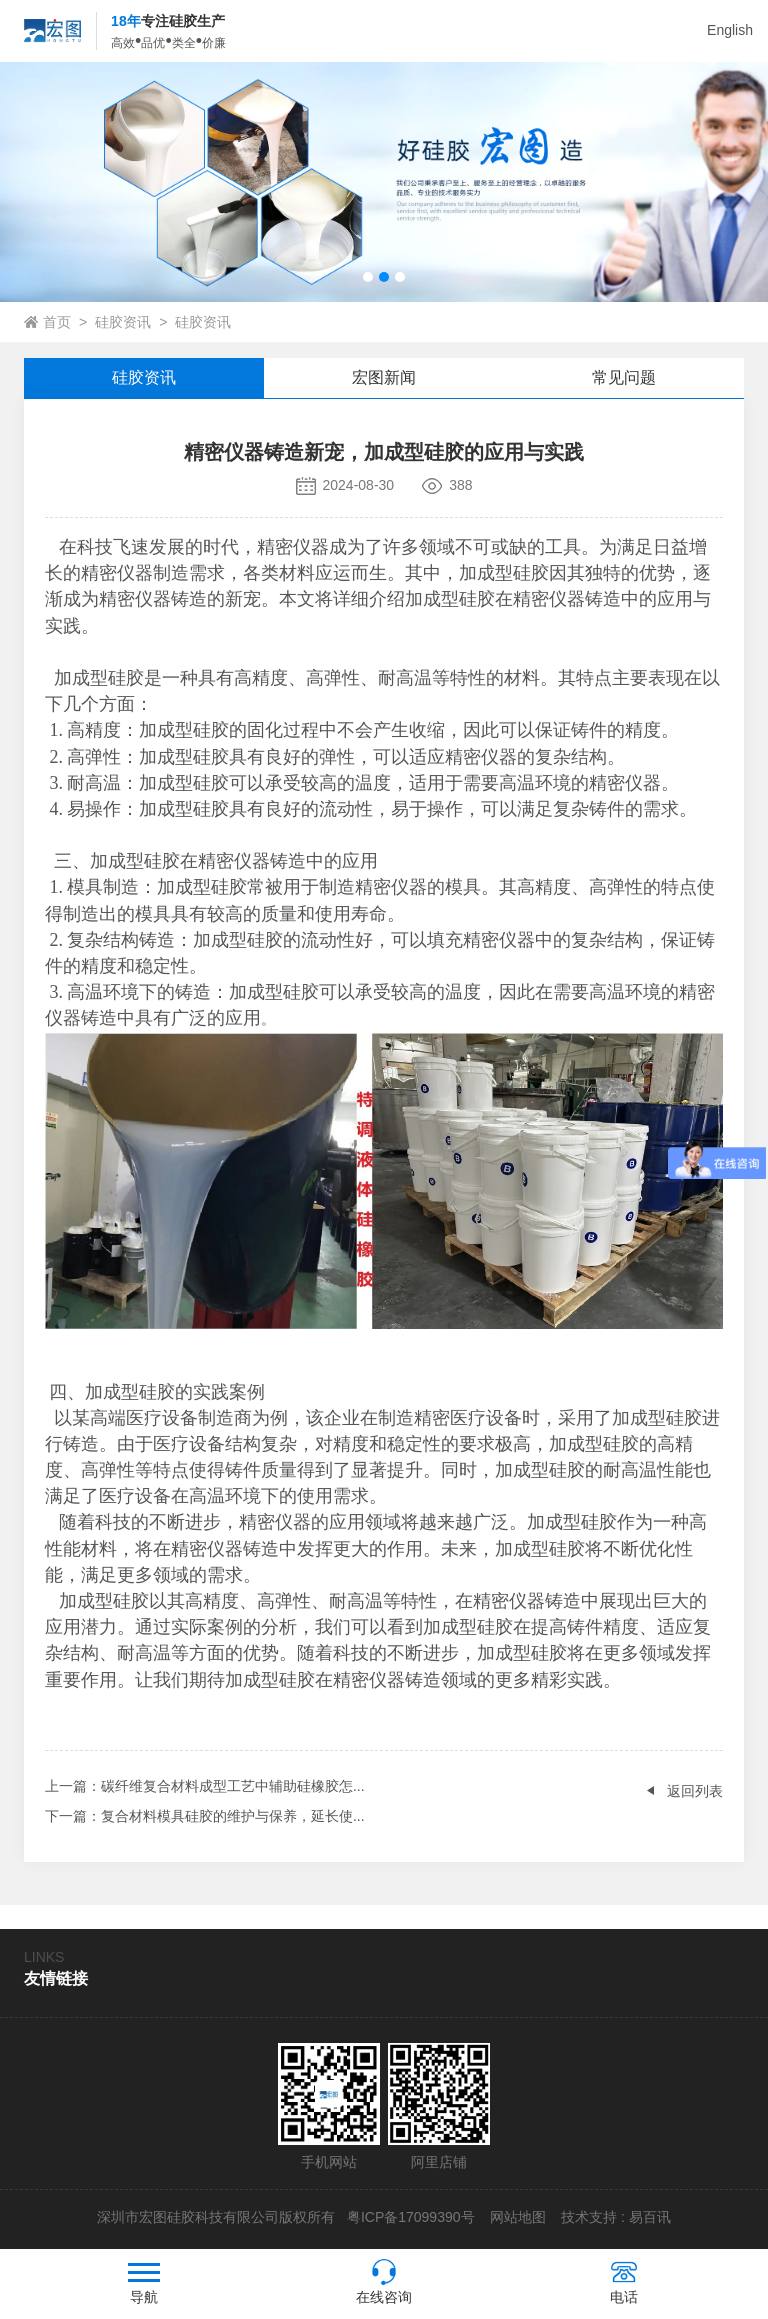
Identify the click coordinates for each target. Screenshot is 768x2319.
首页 (57, 322)
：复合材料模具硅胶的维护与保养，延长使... (205, 1816)
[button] (368, 277)
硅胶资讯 (123, 322)
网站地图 (518, 2217)
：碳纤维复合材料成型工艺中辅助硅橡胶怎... (205, 1786)
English (730, 30)
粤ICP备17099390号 (409, 2217)
